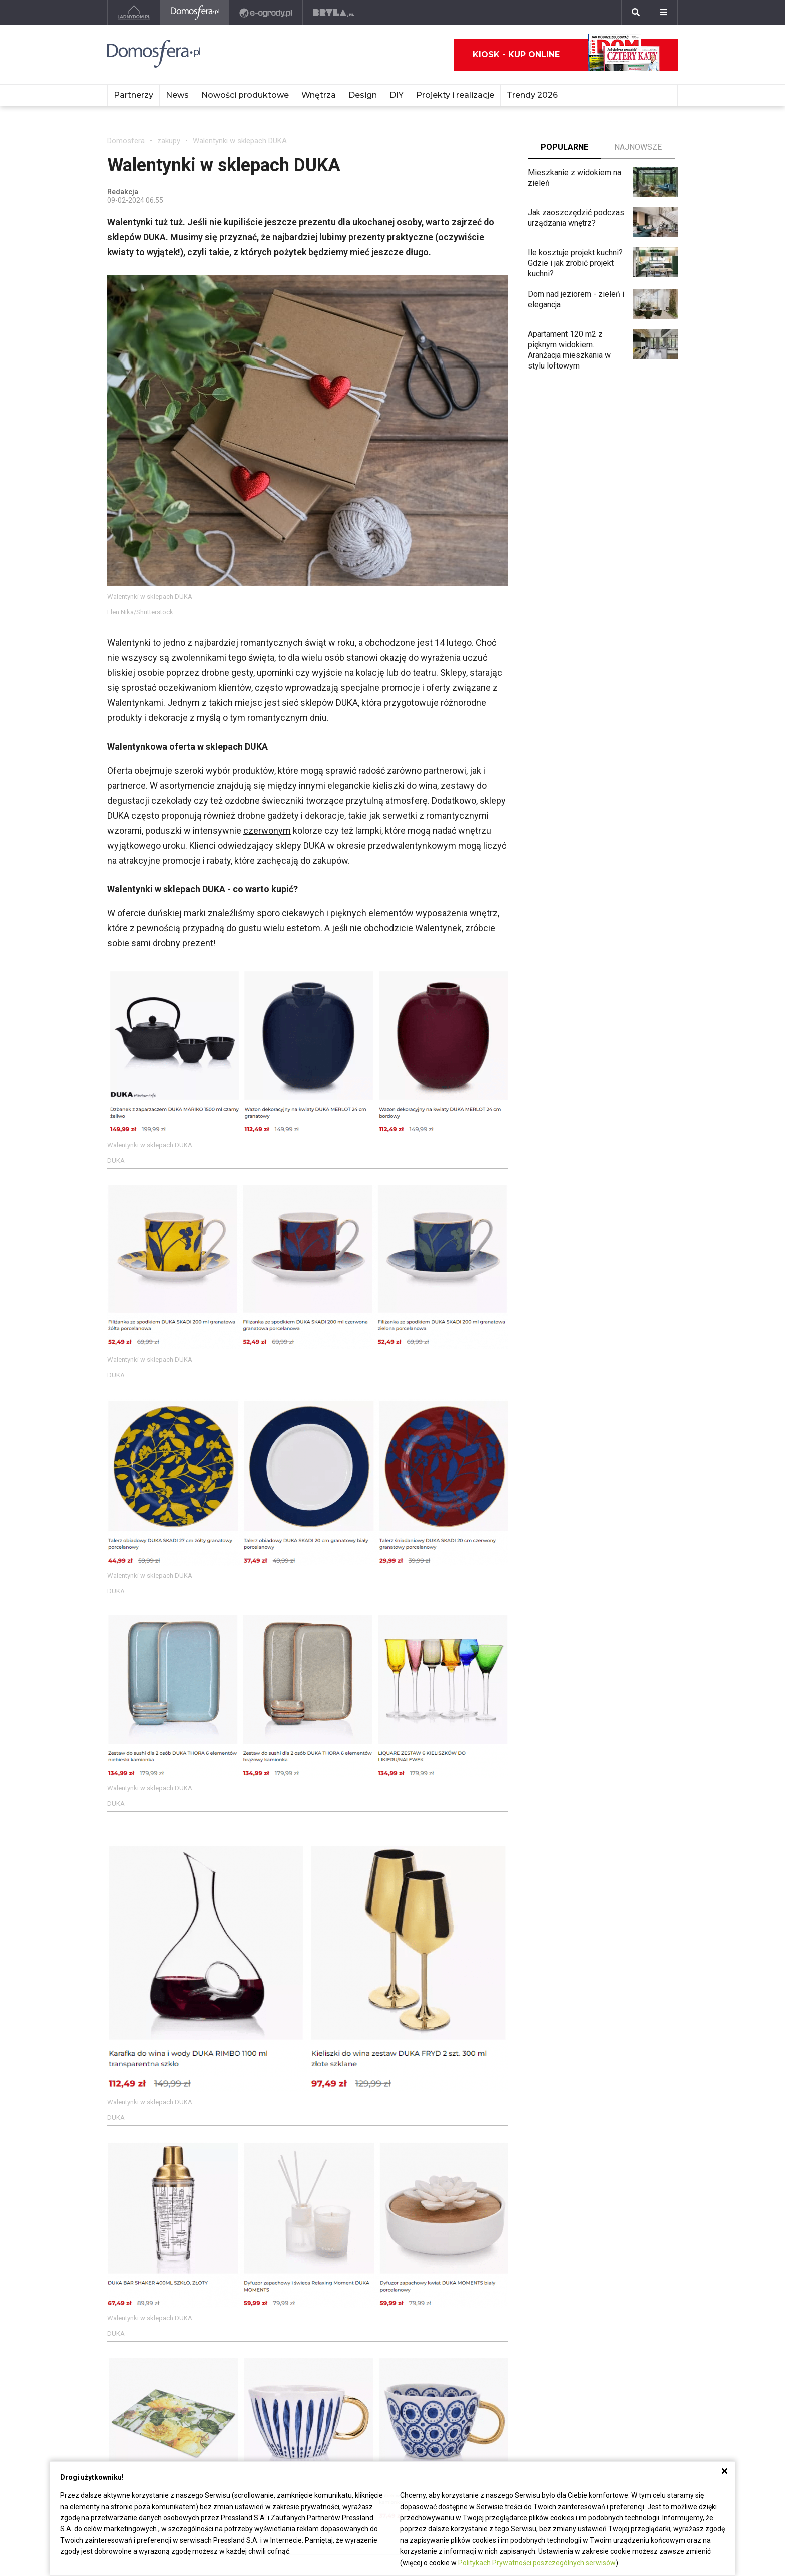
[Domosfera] (195, 12)
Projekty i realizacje (455, 95)
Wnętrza (318, 95)
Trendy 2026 (532, 95)
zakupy (168, 140)
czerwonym (267, 830)
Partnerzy (133, 95)
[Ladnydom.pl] (134, 12)
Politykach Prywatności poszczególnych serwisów (537, 2563)
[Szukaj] (636, 12)
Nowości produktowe (245, 95)
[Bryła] (333, 12)
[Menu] (663, 12)
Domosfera (126, 140)
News (177, 95)
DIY (396, 95)
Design (362, 95)
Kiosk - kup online (566, 55)
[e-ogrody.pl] (266, 12)
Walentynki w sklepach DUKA (240, 140)
